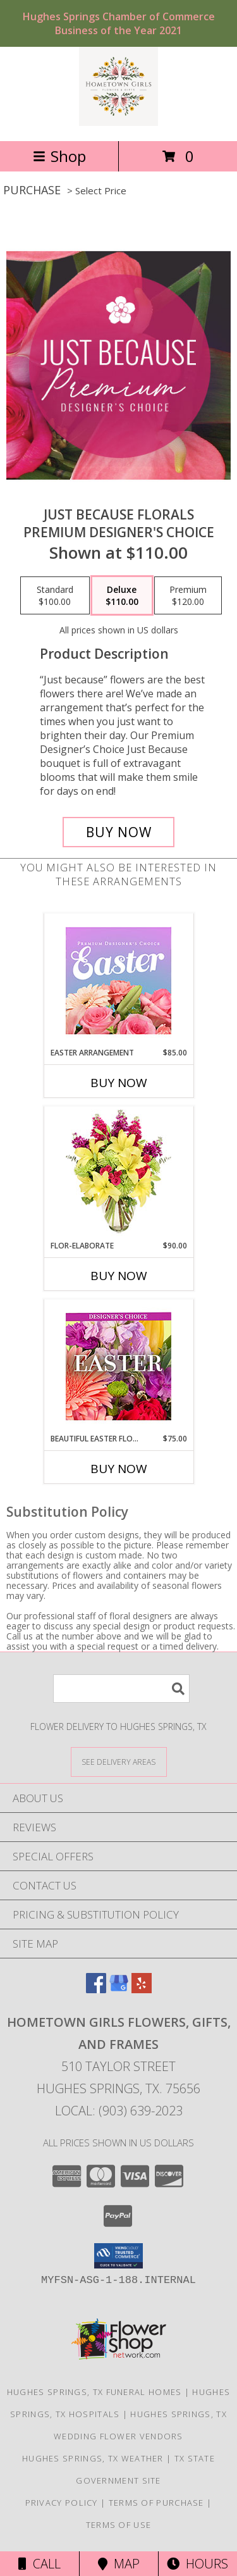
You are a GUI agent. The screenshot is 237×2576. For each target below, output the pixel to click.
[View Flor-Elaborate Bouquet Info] (118, 1173)
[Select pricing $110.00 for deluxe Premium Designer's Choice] (122, 595)
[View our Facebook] (96, 1989)
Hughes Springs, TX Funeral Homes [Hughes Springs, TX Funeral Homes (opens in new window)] (94, 2392)
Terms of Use (119, 2524)
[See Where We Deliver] (119, 1761)
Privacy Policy (61, 2502)
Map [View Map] (119, 2563)
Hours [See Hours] (197, 2563)
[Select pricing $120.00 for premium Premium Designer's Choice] (188, 595)
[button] (118, 2255)
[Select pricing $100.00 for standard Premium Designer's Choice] (55, 595)
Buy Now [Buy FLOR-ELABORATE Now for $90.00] (118, 1275)
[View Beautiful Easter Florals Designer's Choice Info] (118, 1366)
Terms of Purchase (156, 2502)
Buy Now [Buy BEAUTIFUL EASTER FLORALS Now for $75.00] (118, 1468)
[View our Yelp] (141, 1989)
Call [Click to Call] (39, 2563)
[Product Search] (121, 1688)
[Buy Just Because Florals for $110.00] (119, 832)
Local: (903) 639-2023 (119, 2110)
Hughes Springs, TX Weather (93, 2458)
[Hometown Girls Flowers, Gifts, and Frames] (118, 122)
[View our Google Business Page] (119, 1989)
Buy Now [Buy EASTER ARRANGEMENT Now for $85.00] (118, 1082)
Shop (59, 156)
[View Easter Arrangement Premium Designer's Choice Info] (118, 980)
